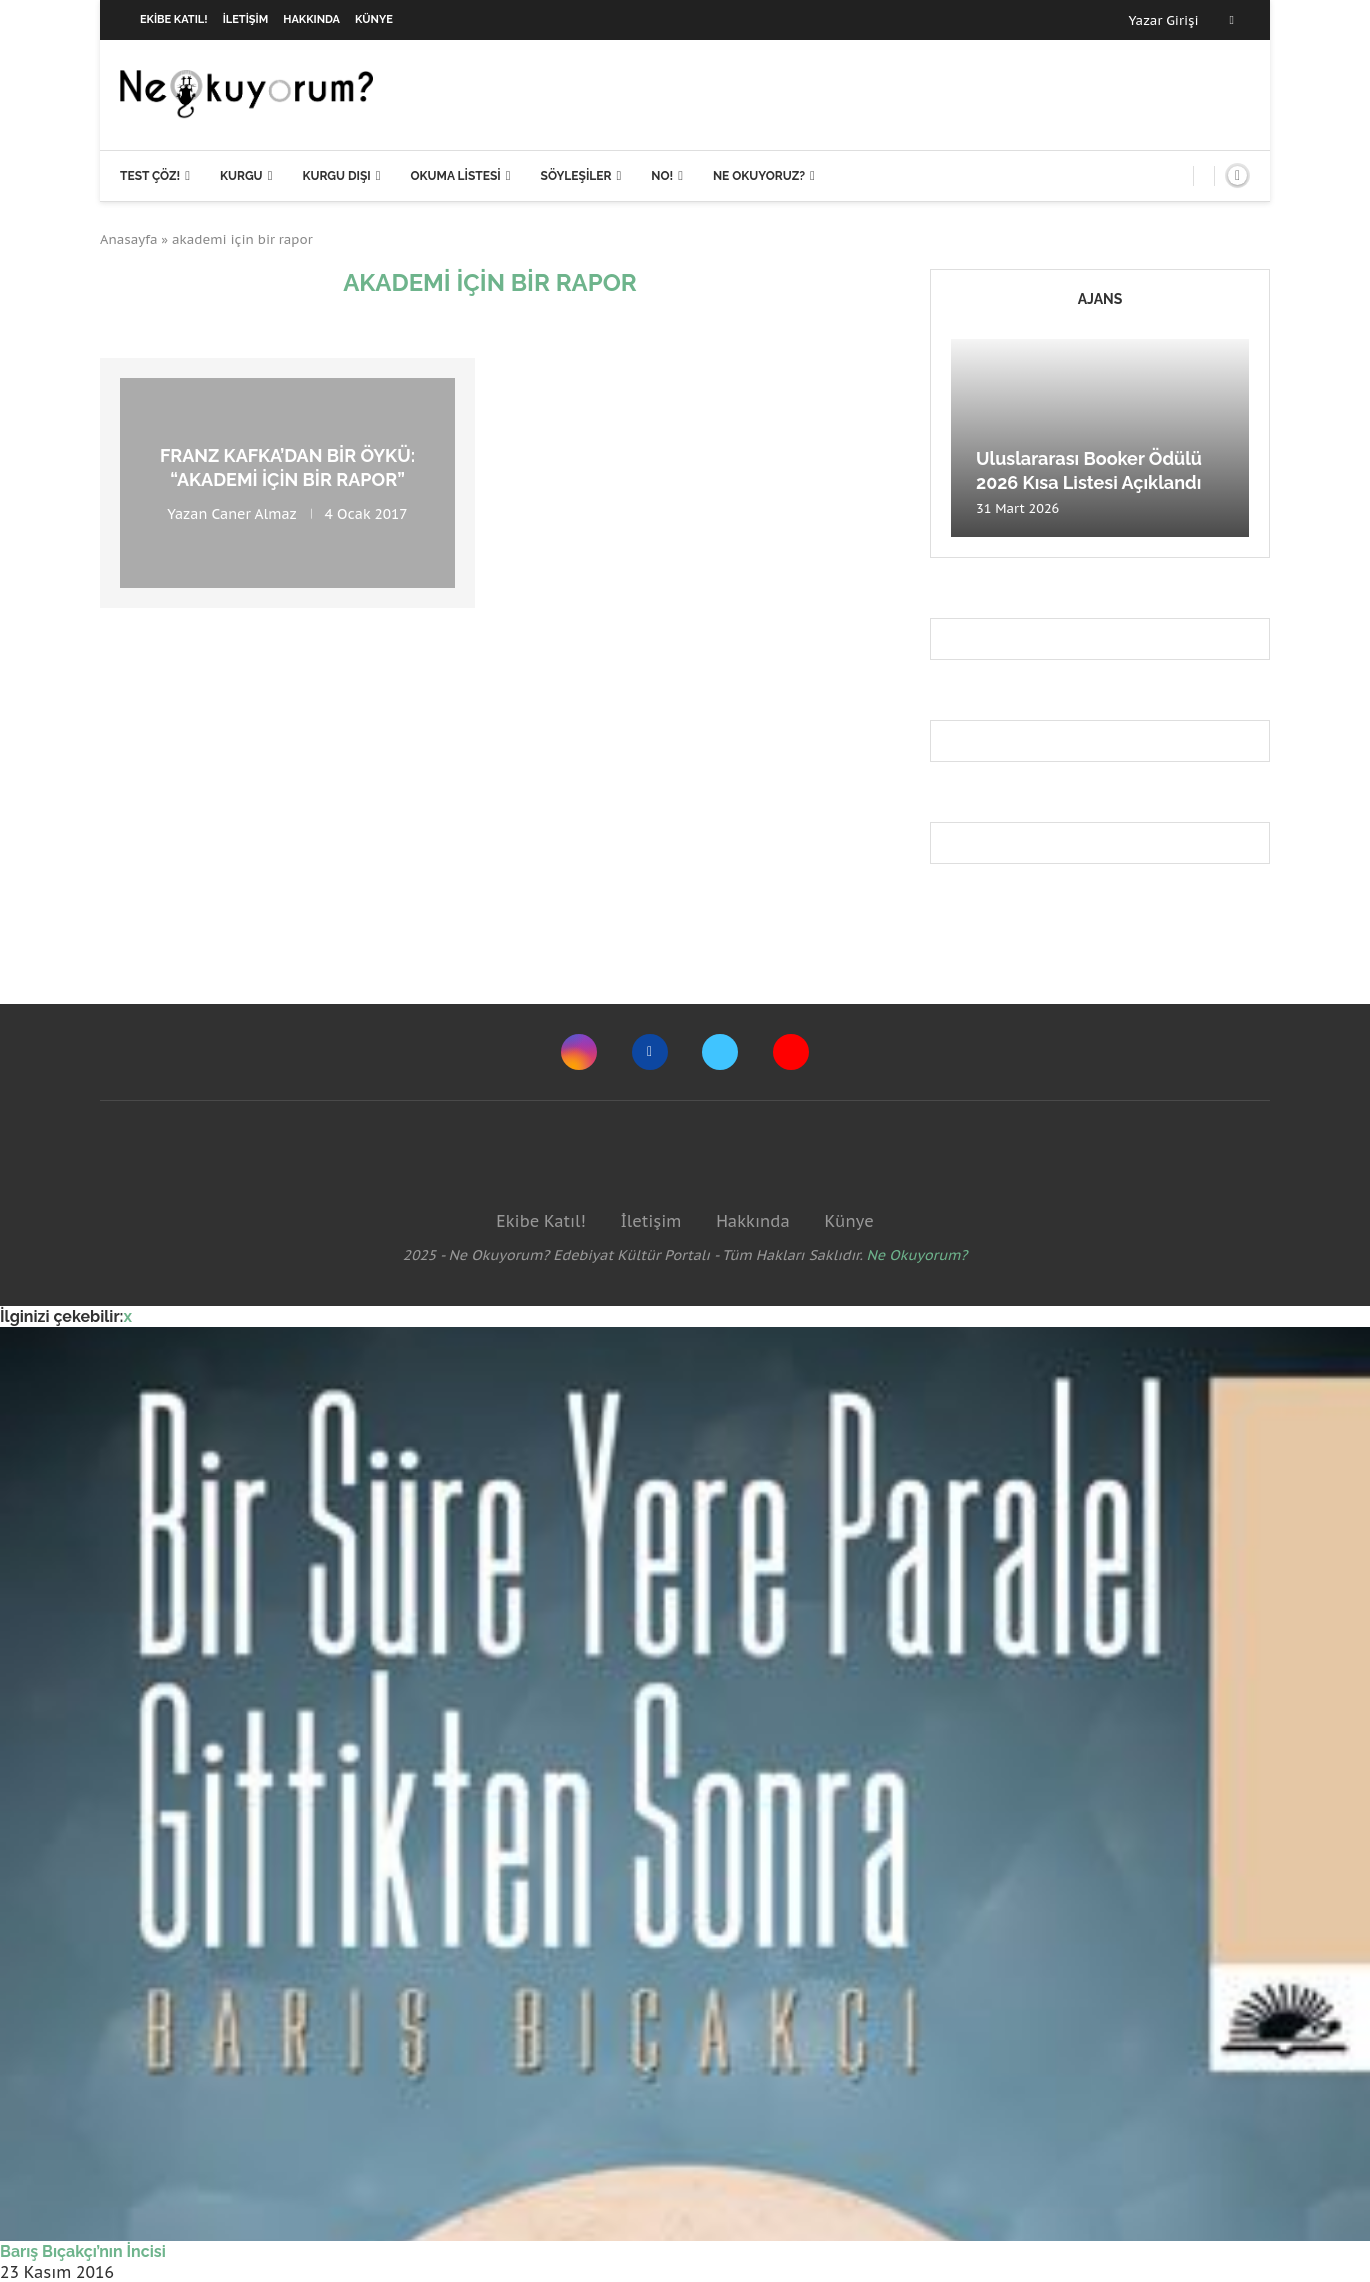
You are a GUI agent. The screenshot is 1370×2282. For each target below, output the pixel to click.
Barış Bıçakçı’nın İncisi (83, 2251)
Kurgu (241, 176)
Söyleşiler (576, 176)
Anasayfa (129, 239)
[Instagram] (579, 1052)
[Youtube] (791, 1052)
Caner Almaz (254, 513)
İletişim (246, 19)
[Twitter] (720, 1052)
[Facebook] (1232, 20)
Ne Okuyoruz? (759, 176)
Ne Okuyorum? (917, 1255)
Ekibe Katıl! (174, 19)
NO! (662, 176)
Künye (374, 19)
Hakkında (311, 19)
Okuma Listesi (455, 176)
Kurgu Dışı (336, 176)
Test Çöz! (150, 176)
